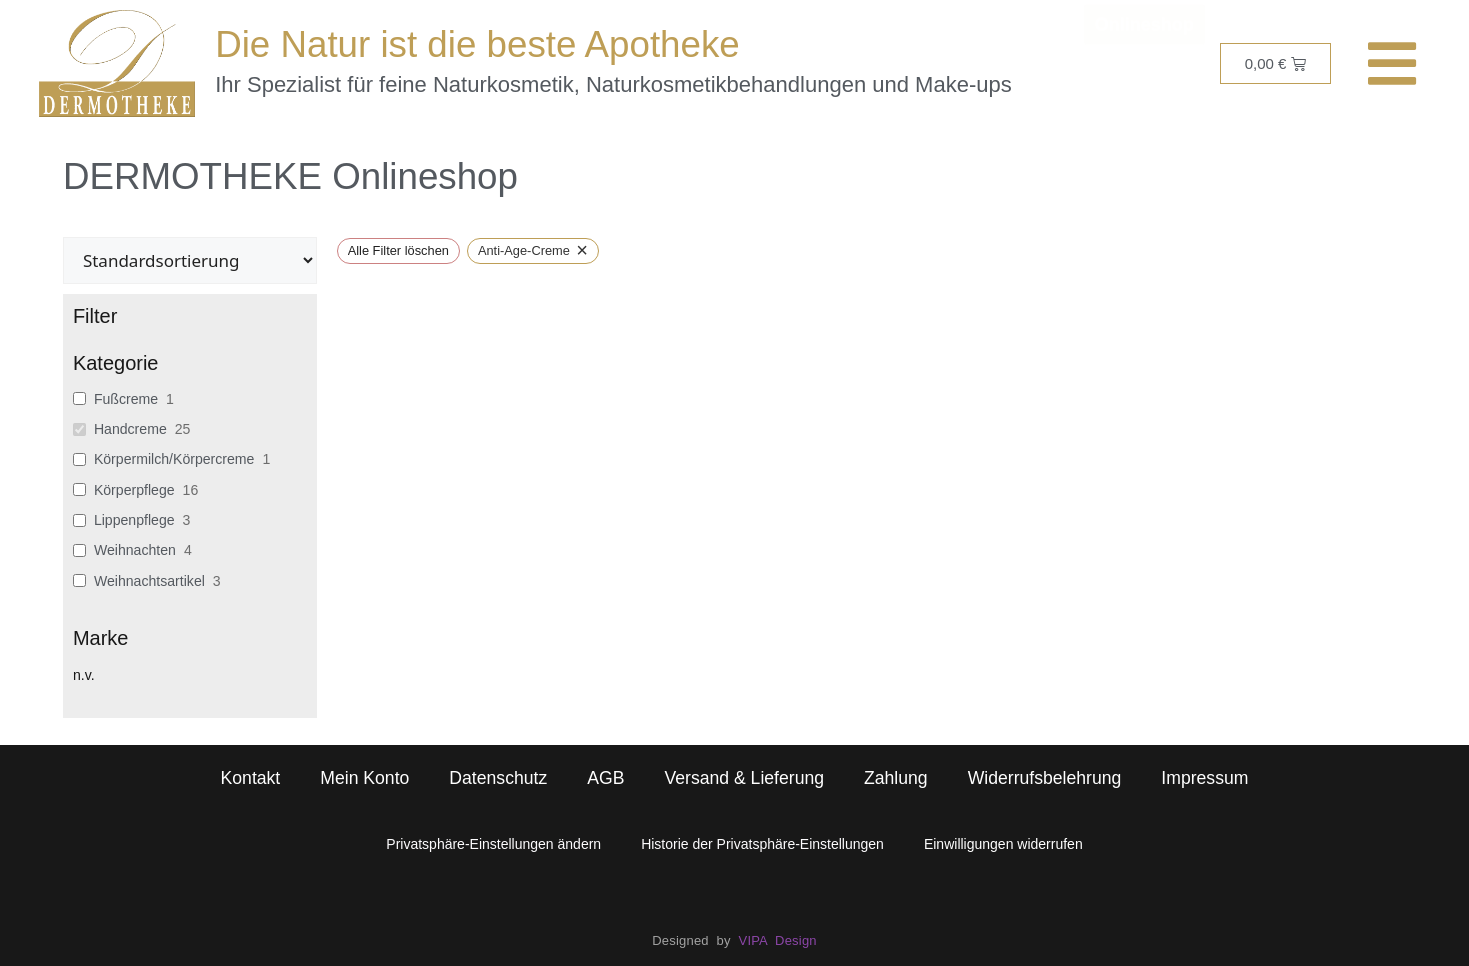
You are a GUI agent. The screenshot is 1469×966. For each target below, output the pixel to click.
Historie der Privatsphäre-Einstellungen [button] (762, 844)
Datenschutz (498, 778)
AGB (605, 778)
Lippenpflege (134, 520)
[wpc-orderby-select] (190, 260)
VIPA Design (778, 940)
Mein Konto (364, 778)
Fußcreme (126, 399)
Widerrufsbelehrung (1045, 778)
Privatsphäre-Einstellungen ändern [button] (493, 844)
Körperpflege (134, 490)
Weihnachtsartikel (149, 581)
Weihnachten (135, 550)
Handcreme (130, 429)
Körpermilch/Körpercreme (174, 459)
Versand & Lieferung (744, 778)
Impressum (1204, 778)
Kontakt (251, 778)
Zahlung (896, 778)
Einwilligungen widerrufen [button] (1003, 844)
